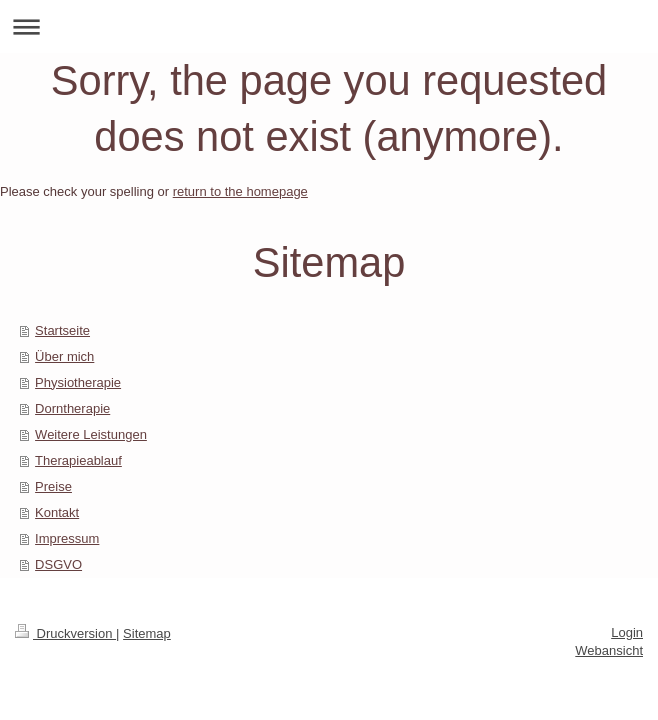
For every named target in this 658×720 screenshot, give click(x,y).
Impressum (67, 538)
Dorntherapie (72, 408)
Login (627, 632)
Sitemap (147, 633)
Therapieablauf (78, 460)
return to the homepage (240, 191)
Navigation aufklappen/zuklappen (329, 26)
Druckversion (65, 633)
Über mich (64, 356)
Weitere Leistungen (91, 434)
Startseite (62, 330)
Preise (53, 486)
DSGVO (58, 564)
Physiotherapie (78, 382)
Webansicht (609, 650)
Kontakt (57, 512)
